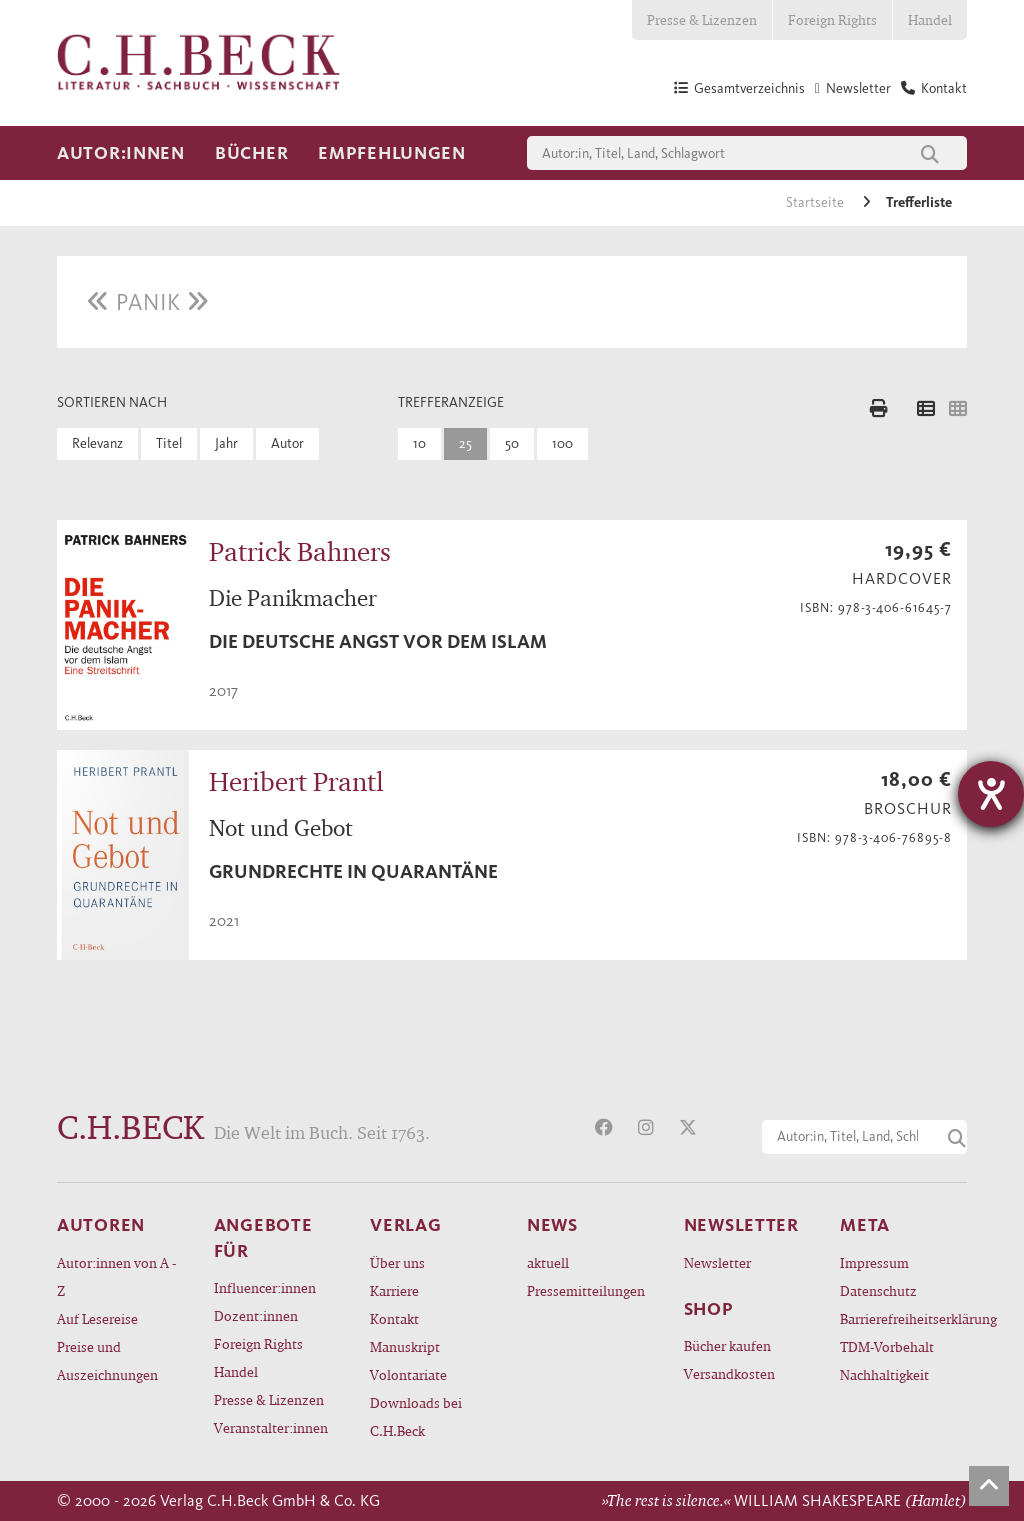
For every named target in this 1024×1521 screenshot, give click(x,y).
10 (419, 443)
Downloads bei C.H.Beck (416, 1416)
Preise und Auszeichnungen (107, 1360)
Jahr (226, 443)
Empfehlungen (392, 153)
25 (465, 443)
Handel (930, 19)
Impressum (874, 1262)
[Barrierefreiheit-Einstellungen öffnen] (991, 794)
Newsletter (717, 1262)
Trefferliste (919, 202)
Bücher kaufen (727, 1345)
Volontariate (408, 1374)
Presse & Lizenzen (702, 19)
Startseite (816, 202)
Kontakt (394, 1318)
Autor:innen (121, 153)
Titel (169, 443)
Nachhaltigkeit (884, 1374)
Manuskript (405, 1346)
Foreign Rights (832, 19)
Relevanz (97, 443)
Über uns (397, 1262)
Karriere (394, 1290)
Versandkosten (729, 1373)
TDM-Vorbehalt (887, 1346)
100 (562, 443)
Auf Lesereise (97, 1318)
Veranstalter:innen (271, 1427)
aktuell (548, 1262)
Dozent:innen (256, 1315)
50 (512, 443)
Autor (287, 443)
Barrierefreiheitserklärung (903, 1318)
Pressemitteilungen (586, 1290)
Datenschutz (878, 1290)
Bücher (251, 153)
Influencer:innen (265, 1287)
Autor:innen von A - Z (116, 1276)
